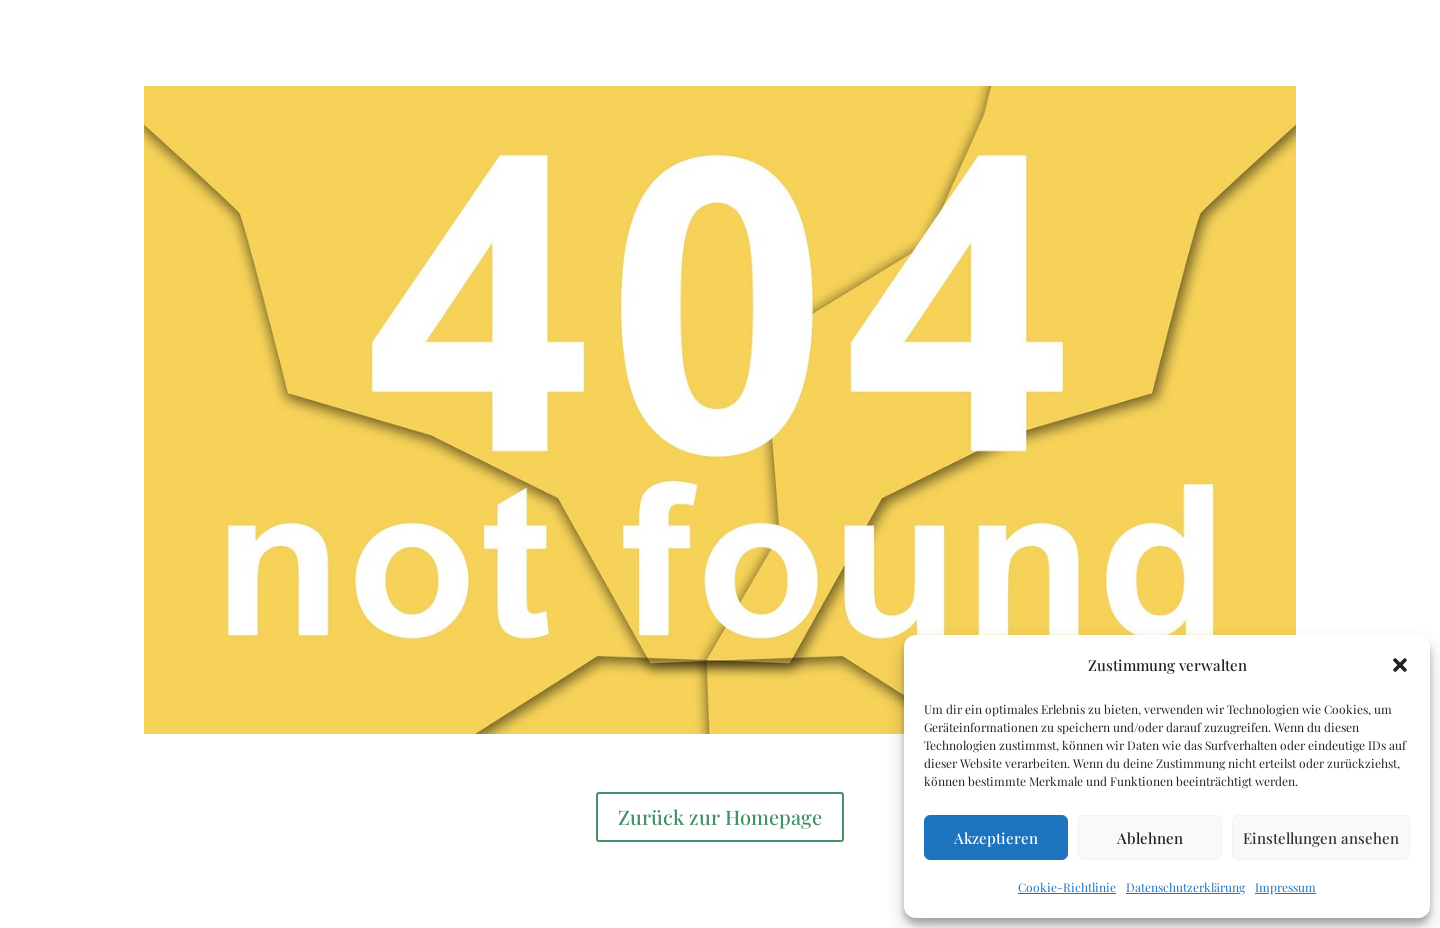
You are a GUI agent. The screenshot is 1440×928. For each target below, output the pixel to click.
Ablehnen (1150, 838)
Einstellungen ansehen (1321, 838)
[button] (1400, 665)
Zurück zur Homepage (720, 816)
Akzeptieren (996, 838)
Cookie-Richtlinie (1067, 887)
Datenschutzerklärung (1185, 887)
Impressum (1285, 887)
